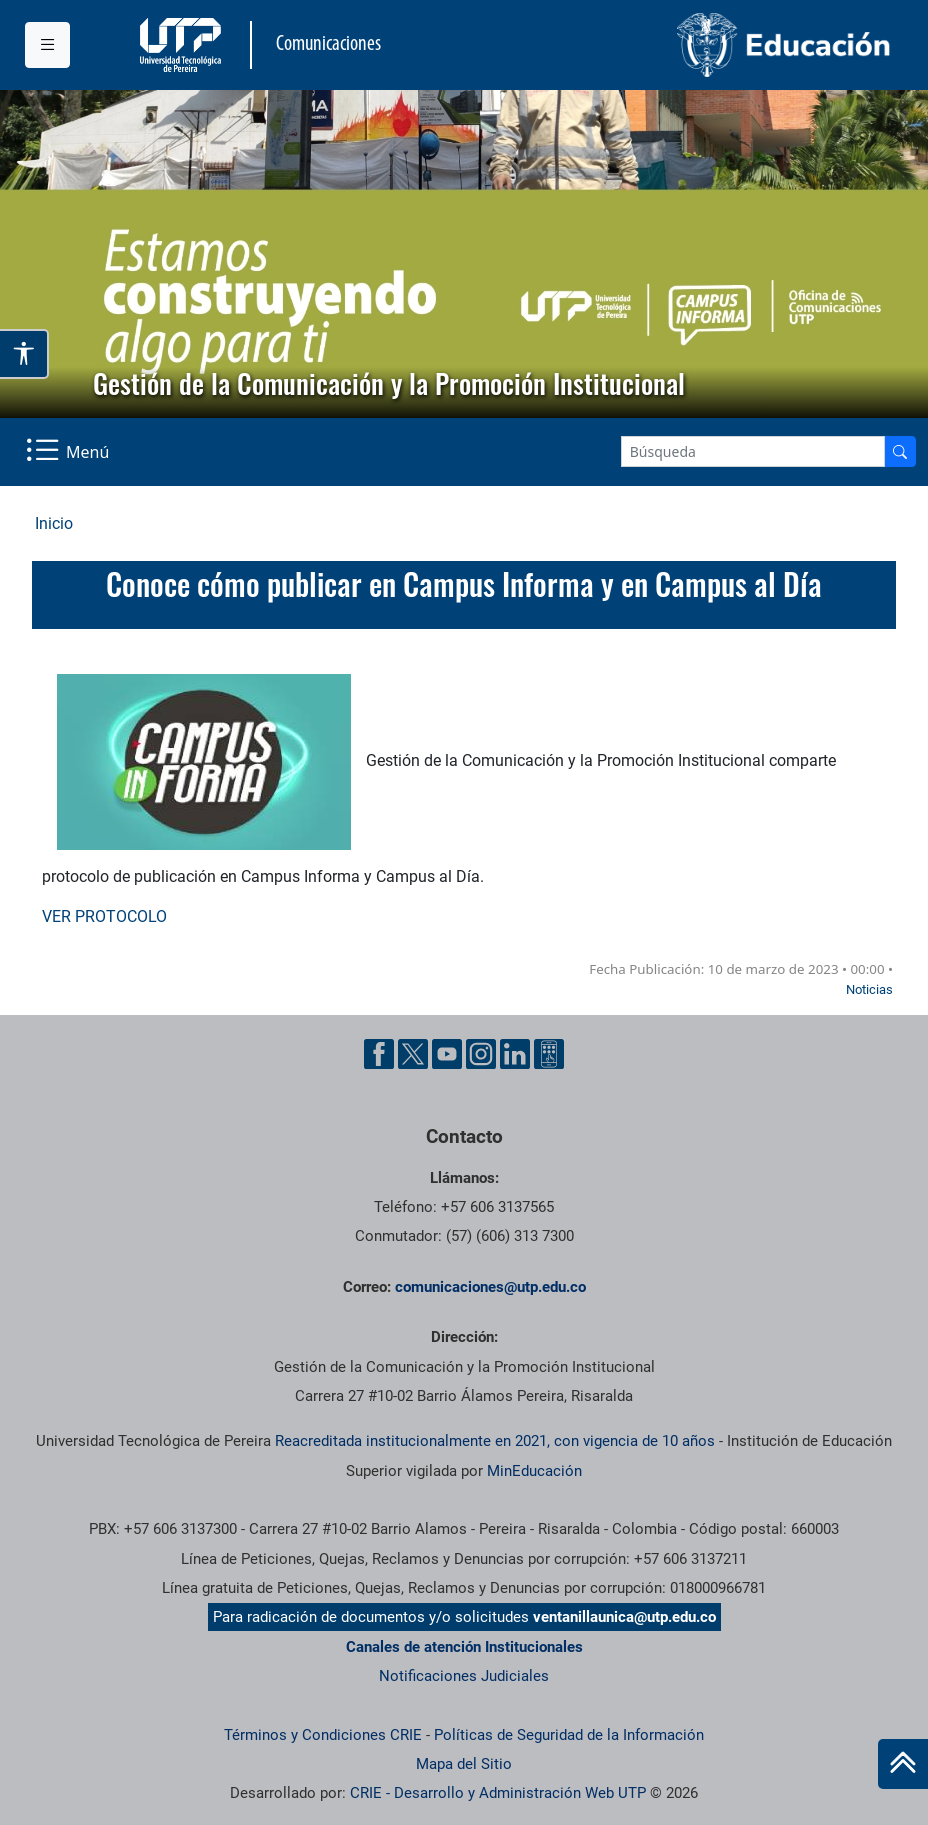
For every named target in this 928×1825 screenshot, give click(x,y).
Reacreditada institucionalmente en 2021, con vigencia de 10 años (495, 1441)
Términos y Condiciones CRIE (323, 1735)
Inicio (54, 523)
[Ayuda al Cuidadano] (549, 1054)
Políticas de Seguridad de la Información (569, 1735)
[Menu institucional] (47, 45)
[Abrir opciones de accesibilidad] (24, 354)
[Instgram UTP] (481, 1054)
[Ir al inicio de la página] (903, 1764)
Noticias (869, 989)
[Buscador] (900, 451)
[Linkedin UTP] (515, 1054)
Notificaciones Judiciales (464, 1676)
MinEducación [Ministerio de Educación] (534, 1471)
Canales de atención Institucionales (464, 1647)
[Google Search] (753, 451)
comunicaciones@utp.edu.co (490, 1287)
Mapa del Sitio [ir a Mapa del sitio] (464, 1764)
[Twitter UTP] (413, 1054)
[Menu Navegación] (69, 452)
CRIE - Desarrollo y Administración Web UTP (498, 1793)
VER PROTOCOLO (104, 916)
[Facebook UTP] (379, 1054)
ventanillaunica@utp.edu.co (624, 1617)
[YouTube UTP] (447, 1054)
